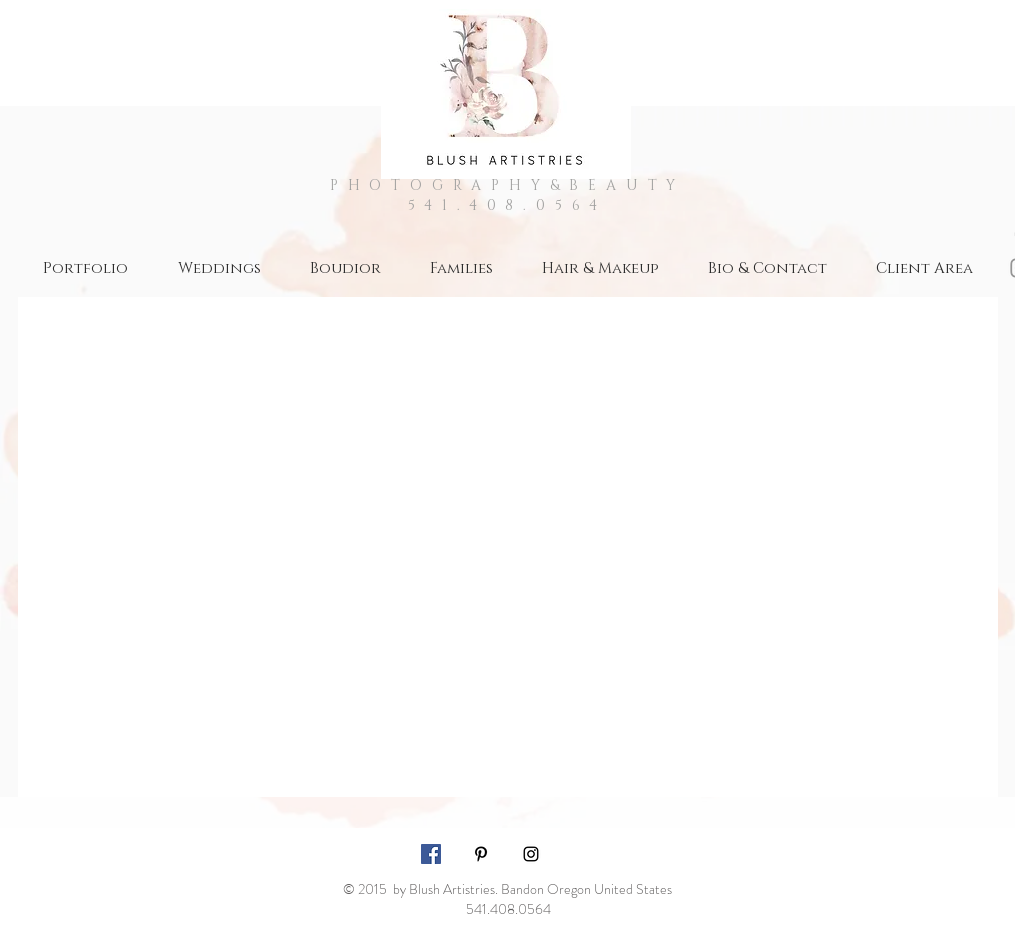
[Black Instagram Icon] (531, 854)
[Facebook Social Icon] (431, 854)
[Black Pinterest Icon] (481, 854)
